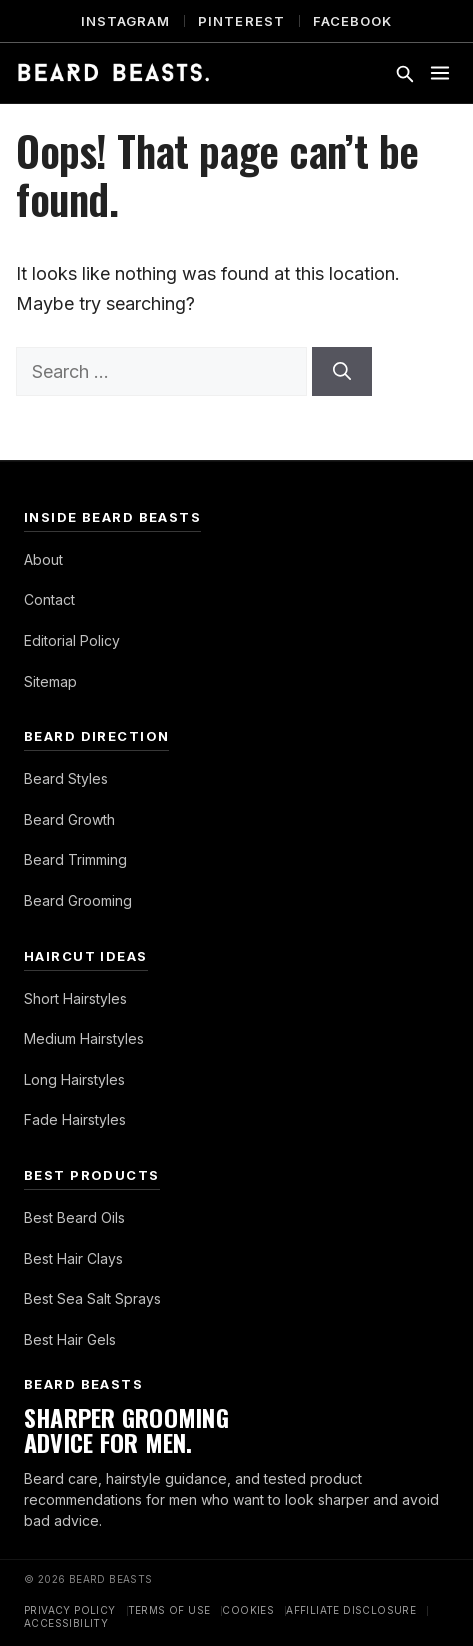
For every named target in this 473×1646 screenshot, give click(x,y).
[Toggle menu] (440, 73)
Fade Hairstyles (75, 1119)
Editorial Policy (72, 640)
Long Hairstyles (74, 1079)
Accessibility (66, 1623)
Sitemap (50, 681)
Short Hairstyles (75, 998)
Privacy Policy (70, 1610)
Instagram (125, 21)
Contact (49, 599)
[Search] (342, 371)
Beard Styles (66, 778)
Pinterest (241, 21)
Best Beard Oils (74, 1217)
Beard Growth (69, 819)
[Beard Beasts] (113, 73)
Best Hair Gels (70, 1339)
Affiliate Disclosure (351, 1610)
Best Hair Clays (73, 1258)
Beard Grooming (78, 900)
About (43, 559)
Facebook (352, 21)
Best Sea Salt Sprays (92, 1298)
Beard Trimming (75, 859)
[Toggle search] (404, 73)
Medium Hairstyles (84, 1038)
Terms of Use (169, 1610)
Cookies (248, 1610)
